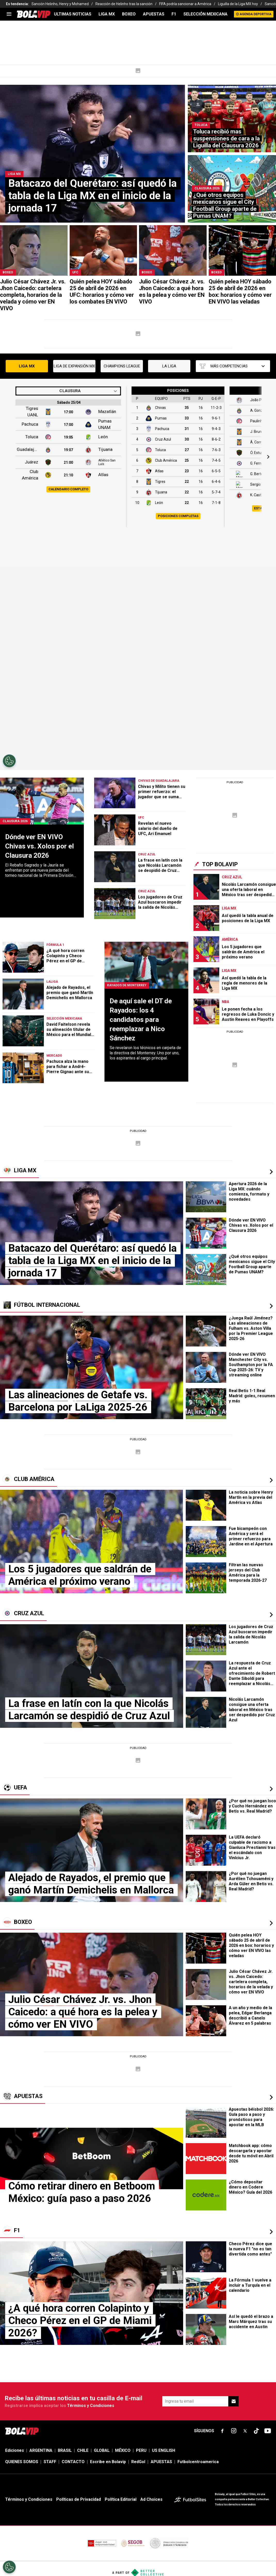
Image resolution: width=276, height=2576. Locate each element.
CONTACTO (73, 2461)
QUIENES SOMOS (21, 2461)
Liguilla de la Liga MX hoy (238, 4)
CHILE (82, 2450)
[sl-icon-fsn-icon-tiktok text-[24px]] (256, 2431)
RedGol (138, 2461)
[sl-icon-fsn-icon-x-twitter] (245, 2431)
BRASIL (65, 2450)
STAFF (50, 2461)
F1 (174, 14)
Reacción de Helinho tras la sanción (123, 4)
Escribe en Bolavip (108, 2461)
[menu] (9, 14)
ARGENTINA (40, 2450)
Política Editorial (120, 2499)
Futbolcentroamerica (198, 2461)
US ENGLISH (163, 2450)
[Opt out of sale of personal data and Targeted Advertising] (9, 2567)
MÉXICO (123, 2450)
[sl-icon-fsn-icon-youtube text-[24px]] (268, 2431)
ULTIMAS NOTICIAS (72, 14)
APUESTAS (153, 14)
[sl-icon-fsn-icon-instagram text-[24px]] (234, 2431)
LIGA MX (107, 14)
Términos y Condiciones (90, 2405)
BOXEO (129, 14)
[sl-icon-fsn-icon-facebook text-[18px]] (222, 2431)
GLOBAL (102, 2450)
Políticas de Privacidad (78, 2499)
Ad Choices (151, 2499)
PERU (141, 2450)
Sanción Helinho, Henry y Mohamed (60, 4)
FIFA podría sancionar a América (185, 4)
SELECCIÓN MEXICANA (205, 14)
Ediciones (14, 2450)
